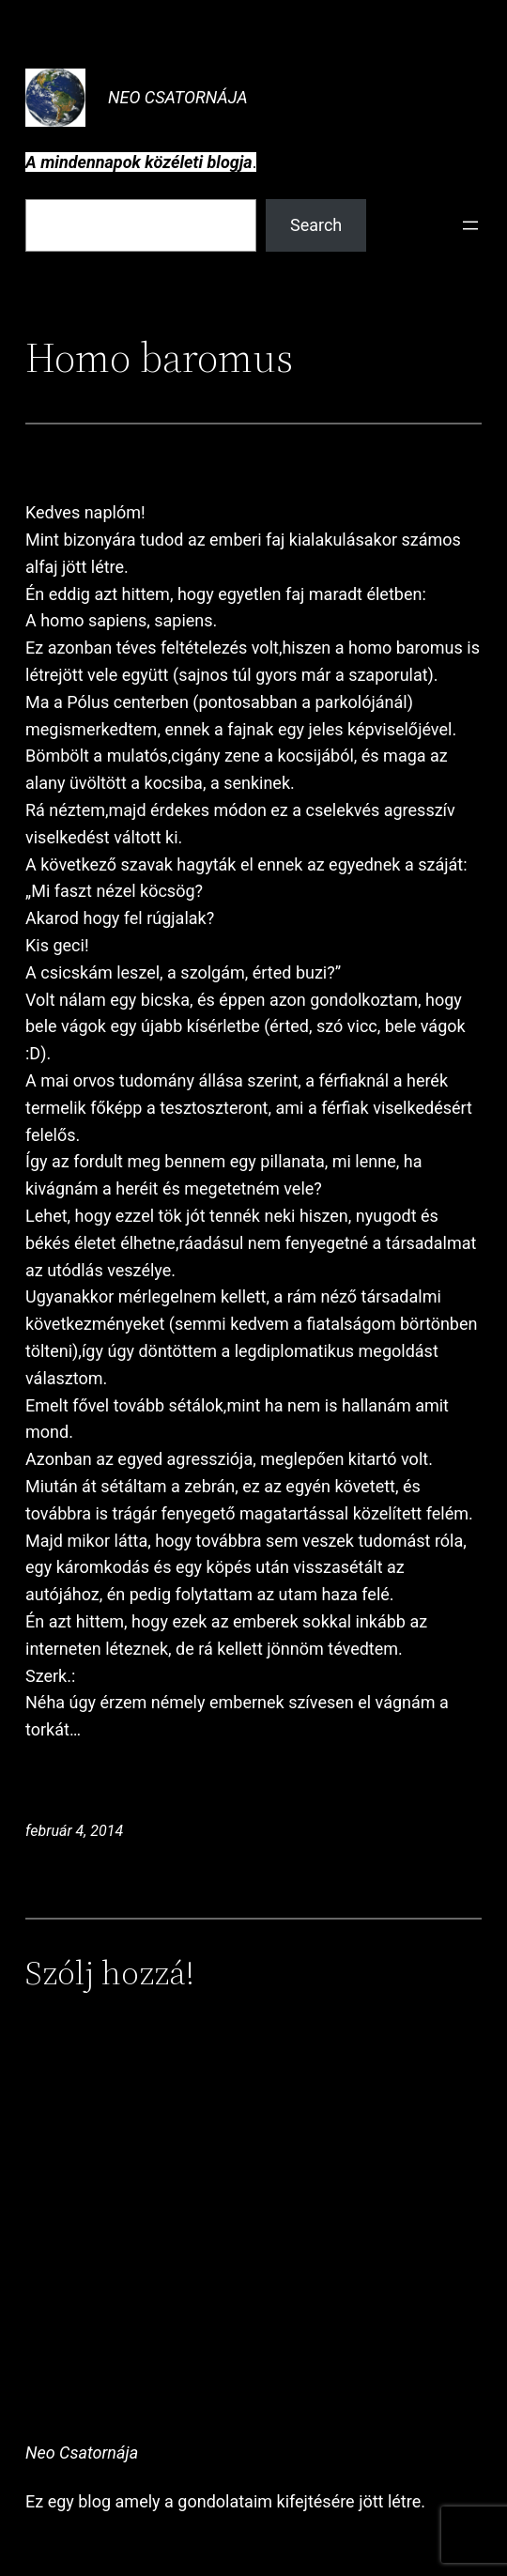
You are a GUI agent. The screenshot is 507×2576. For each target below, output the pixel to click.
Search (316, 225)
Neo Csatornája (178, 97)
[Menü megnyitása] (470, 225)
